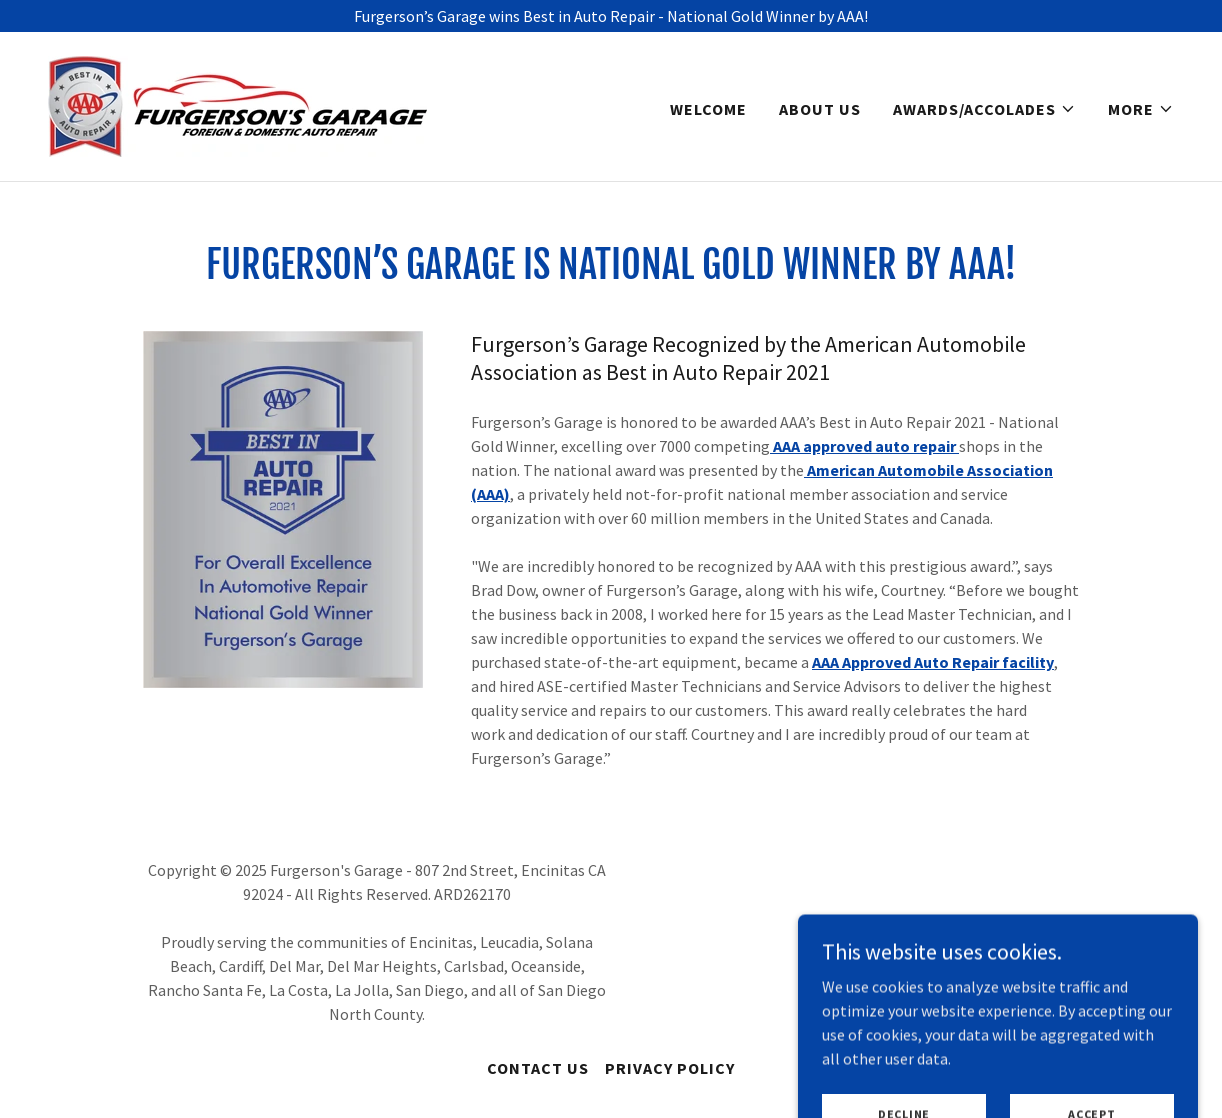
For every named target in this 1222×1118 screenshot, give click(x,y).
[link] (237, 104)
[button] (984, 109)
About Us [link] (820, 109)
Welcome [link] (708, 109)
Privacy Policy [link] (670, 1068)
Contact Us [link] (538, 1068)
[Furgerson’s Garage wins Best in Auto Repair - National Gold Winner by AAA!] (611, 16)
